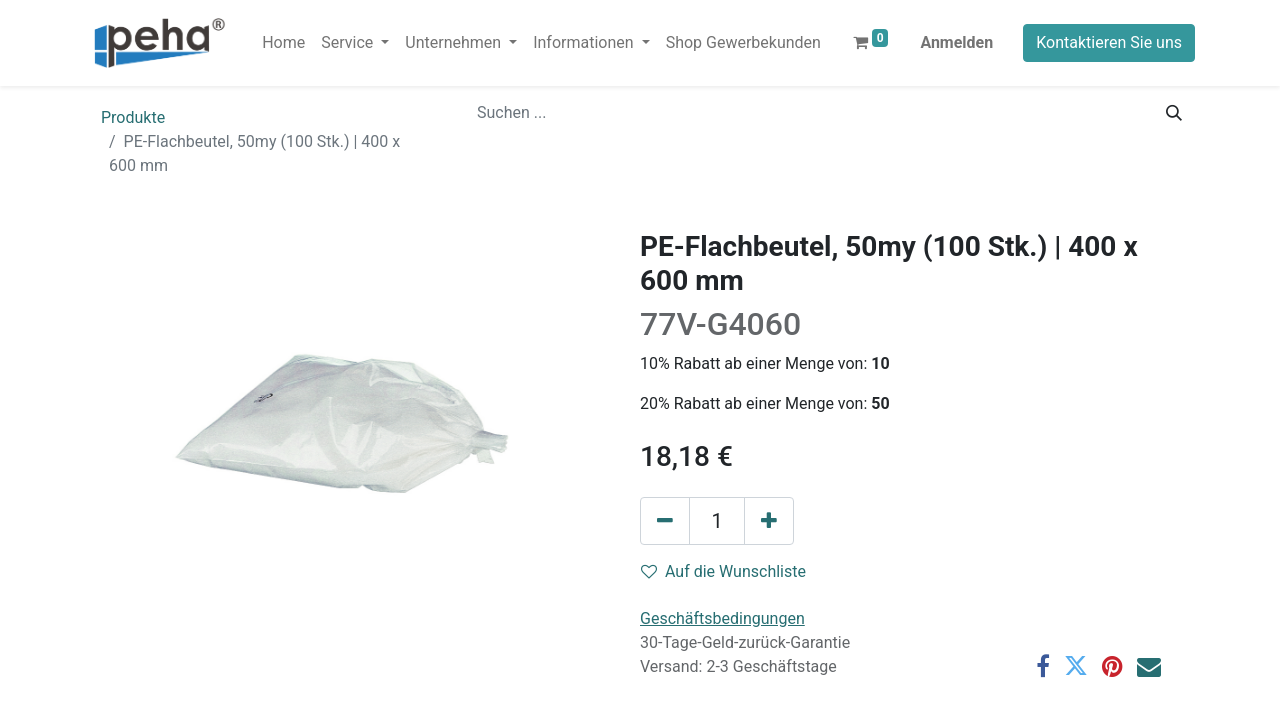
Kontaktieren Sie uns (1109, 42)
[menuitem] (283, 43)
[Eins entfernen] (665, 521)
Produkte (133, 117)
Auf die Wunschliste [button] (723, 571)
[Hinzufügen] (769, 521)
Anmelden (956, 42)
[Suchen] (1174, 113)
